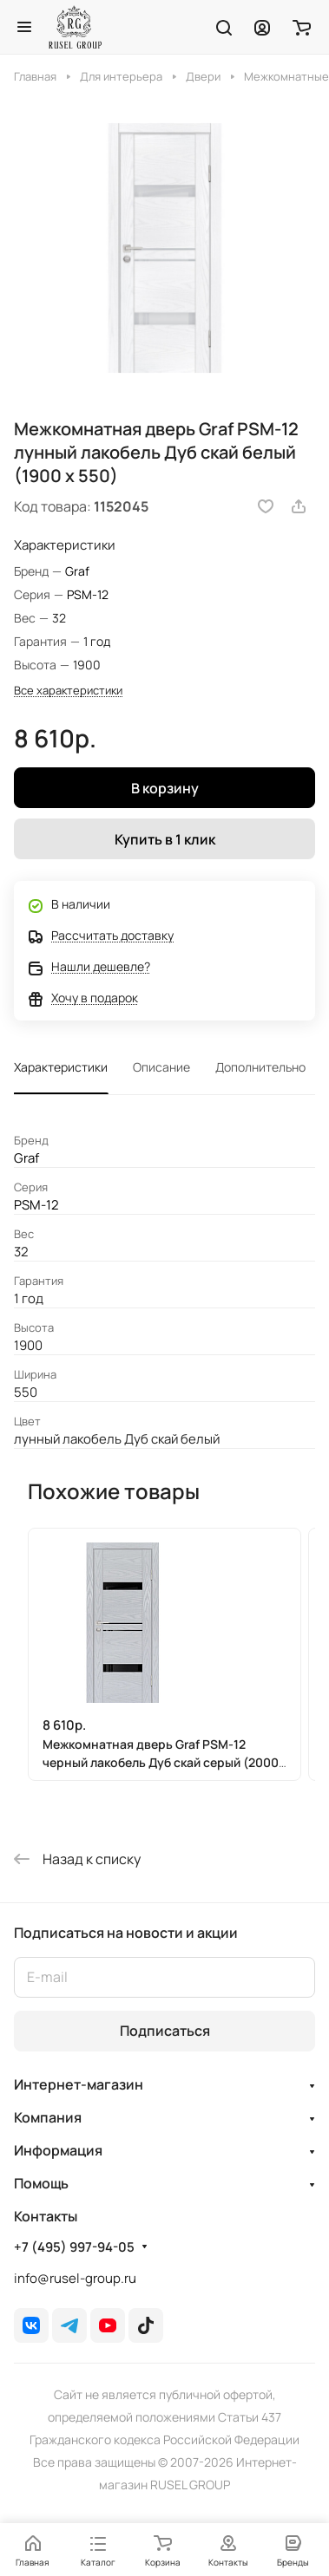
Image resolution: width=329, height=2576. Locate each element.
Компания (48, 2117)
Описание (161, 1067)
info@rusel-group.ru (75, 2278)
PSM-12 (88, 594)
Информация (58, 2150)
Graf (77, 571)
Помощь (41, 2183)
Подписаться (165, 2030)
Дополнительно (260, 1067)
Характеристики (61, 1067)
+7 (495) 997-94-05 (74, 2247)
